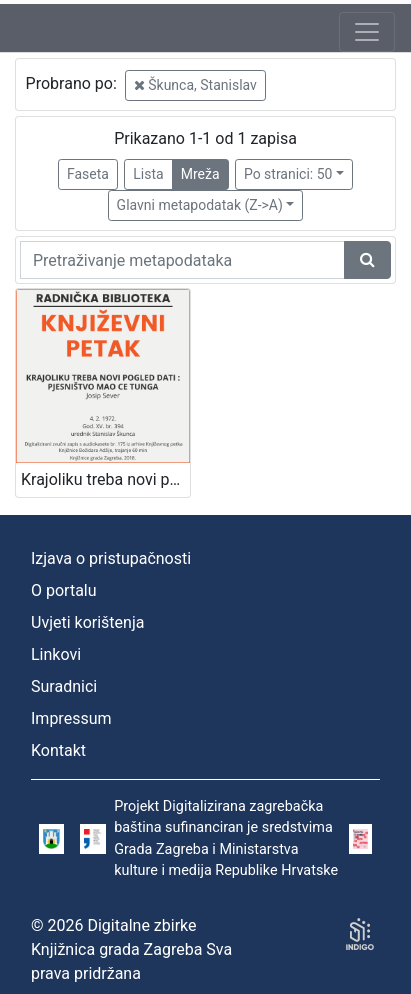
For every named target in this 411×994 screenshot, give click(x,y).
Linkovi (56, 654)
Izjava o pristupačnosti (111, 558)
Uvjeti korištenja (87, 622)
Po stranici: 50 (288, 174)
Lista (148, 174)
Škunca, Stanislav (195, 85)
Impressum (71, 718)
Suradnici (64, 686)
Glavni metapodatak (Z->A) (200, 205)
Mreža (200, 174)
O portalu (64, 590)
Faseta (88, 174)
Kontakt (58, 750)
